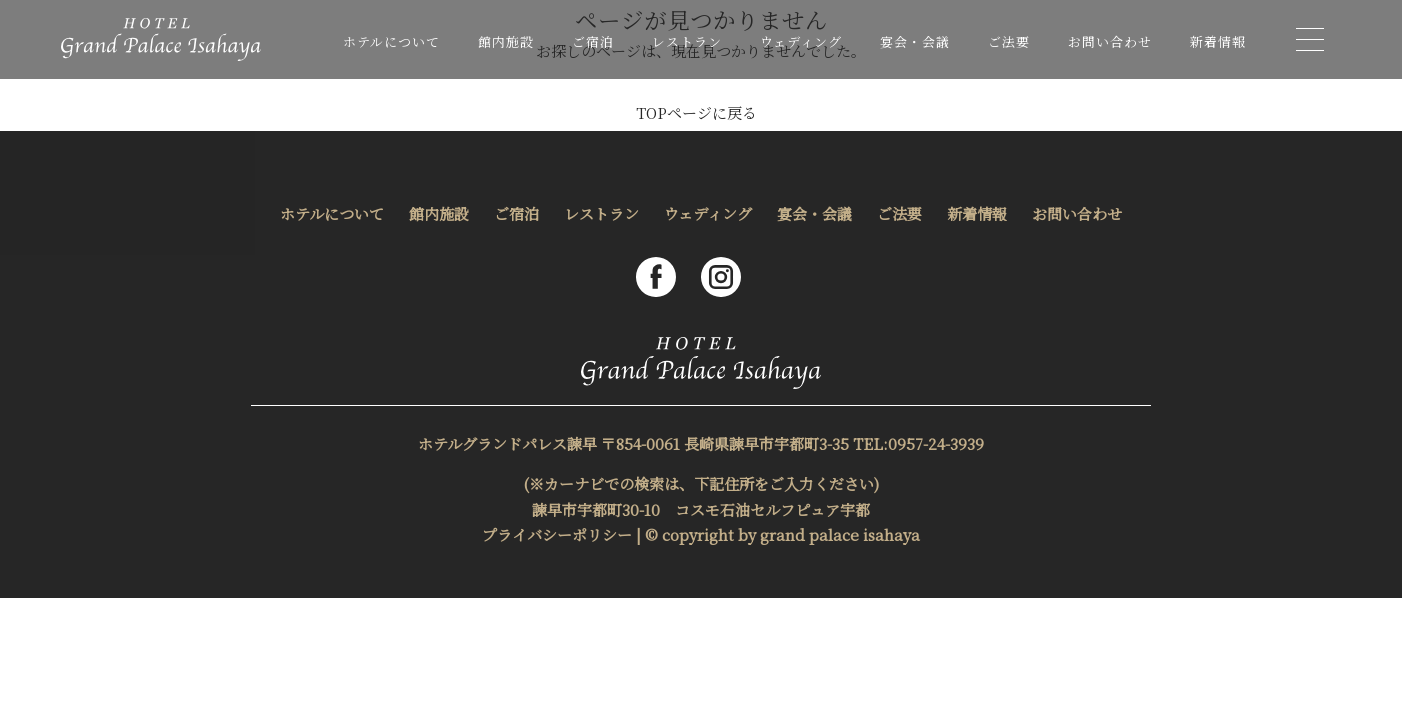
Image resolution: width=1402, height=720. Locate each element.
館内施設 (506, 41)
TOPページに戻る (696, 112)
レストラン (687, 41)
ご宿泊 (593, 41)
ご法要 (1009, 41)
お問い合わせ (1110, 41)
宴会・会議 (915, 41)
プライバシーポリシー (557, 534)
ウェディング (801, 41)
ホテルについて (391, 41)
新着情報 (1218, 41)
